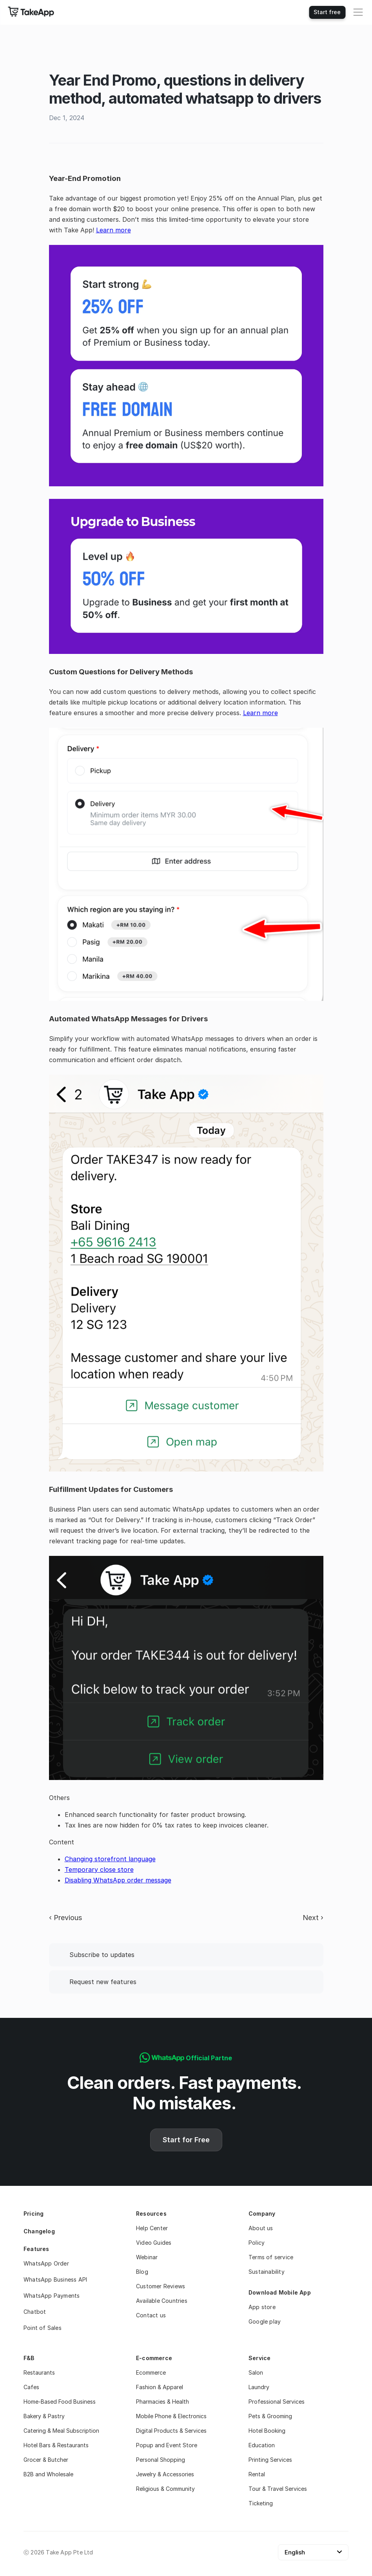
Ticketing (261, 2503)
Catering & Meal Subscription (61, 2430)
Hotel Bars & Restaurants (56, 2445)
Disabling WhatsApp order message (118, 1880)
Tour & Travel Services (278, 2488)
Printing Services (270, 2459)
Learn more (113, 230)
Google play (265, 2321)
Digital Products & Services (171, 2430)
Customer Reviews (160, 2286)
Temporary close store (99, 1869)
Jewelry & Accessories (166, 2474)
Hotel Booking (267, 2430)
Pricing (34, 2213)
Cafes (31, 2387)
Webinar (147, 2257)
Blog (142, 2271)
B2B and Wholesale (48, 2474)
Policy (257, 2242)
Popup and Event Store (166, 2445)
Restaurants (39, 2372)
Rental (257, 2474)
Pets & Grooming (270, 2416)
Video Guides (153, 2242)
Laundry (259, 2387)
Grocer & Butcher (46, 2459)
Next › (313, 1917)
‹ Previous (65, 1917)
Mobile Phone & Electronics (171, 2416)
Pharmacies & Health (162, 2401)
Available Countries (161, 2300)
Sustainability (267, 2271)
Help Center (152, 2228)
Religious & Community (165, 2488)
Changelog (39, 2231)
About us (261, 2228)
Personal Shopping (160, 2459)
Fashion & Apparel (159, 2387)
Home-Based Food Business (60, 2401)
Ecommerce (151, 2372)
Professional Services (277, 2401)
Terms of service (271, 2257)
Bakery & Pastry (44, 2416)
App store (262, 2307)
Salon (256, 2372)
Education (262, 2445)
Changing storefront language (110, 1859)
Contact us (151, 2315)
